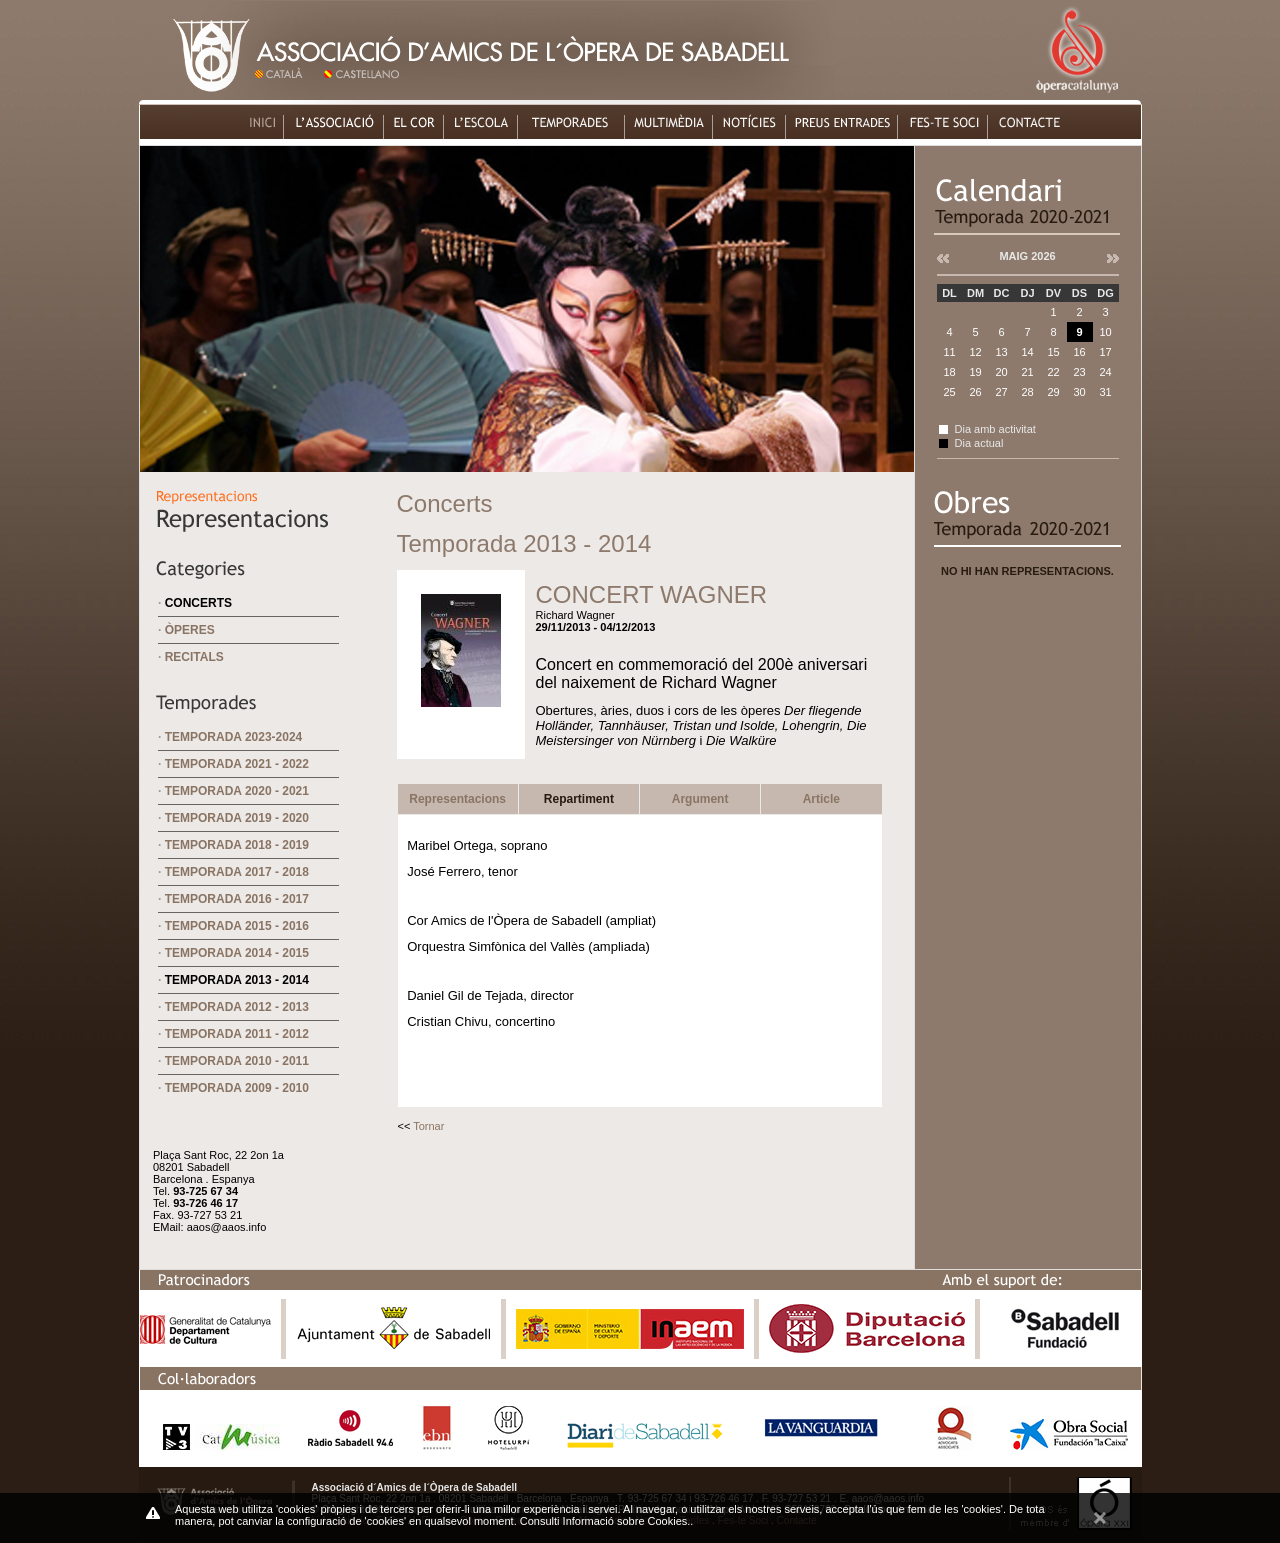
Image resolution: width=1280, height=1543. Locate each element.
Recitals (194, 657)
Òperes (190, 630)
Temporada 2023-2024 (234, 737)
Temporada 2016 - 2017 (237, 899)
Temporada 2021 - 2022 (237, 764)
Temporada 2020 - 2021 (237, 791)
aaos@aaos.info (227, 1227)
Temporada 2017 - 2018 (237, 872)
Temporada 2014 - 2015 (237, 953)
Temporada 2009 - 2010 (237, 1088)
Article (821, 799)
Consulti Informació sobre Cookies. (605, 1521)
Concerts (198, 603)
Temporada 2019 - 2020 (237, 818)
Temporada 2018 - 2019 (237, 845)
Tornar (428, 1126)
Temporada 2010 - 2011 (237, 1061)
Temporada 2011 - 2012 (237, 1034)
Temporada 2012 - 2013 (237, 1007)
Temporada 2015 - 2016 (237, 926)
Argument (700, 799)
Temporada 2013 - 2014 (237, 980)
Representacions (457, 799)
